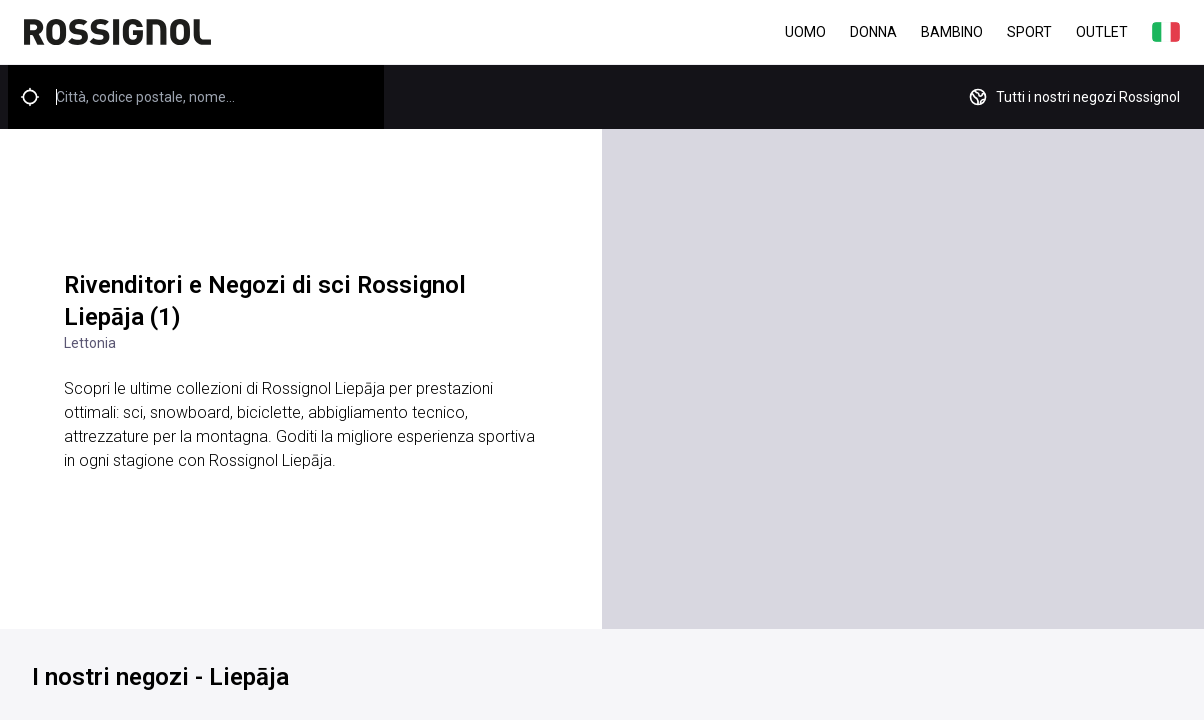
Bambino (952, 32)
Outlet (1102, 32)
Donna (873, 32)
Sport (1029, 32)
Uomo (805, 32)
